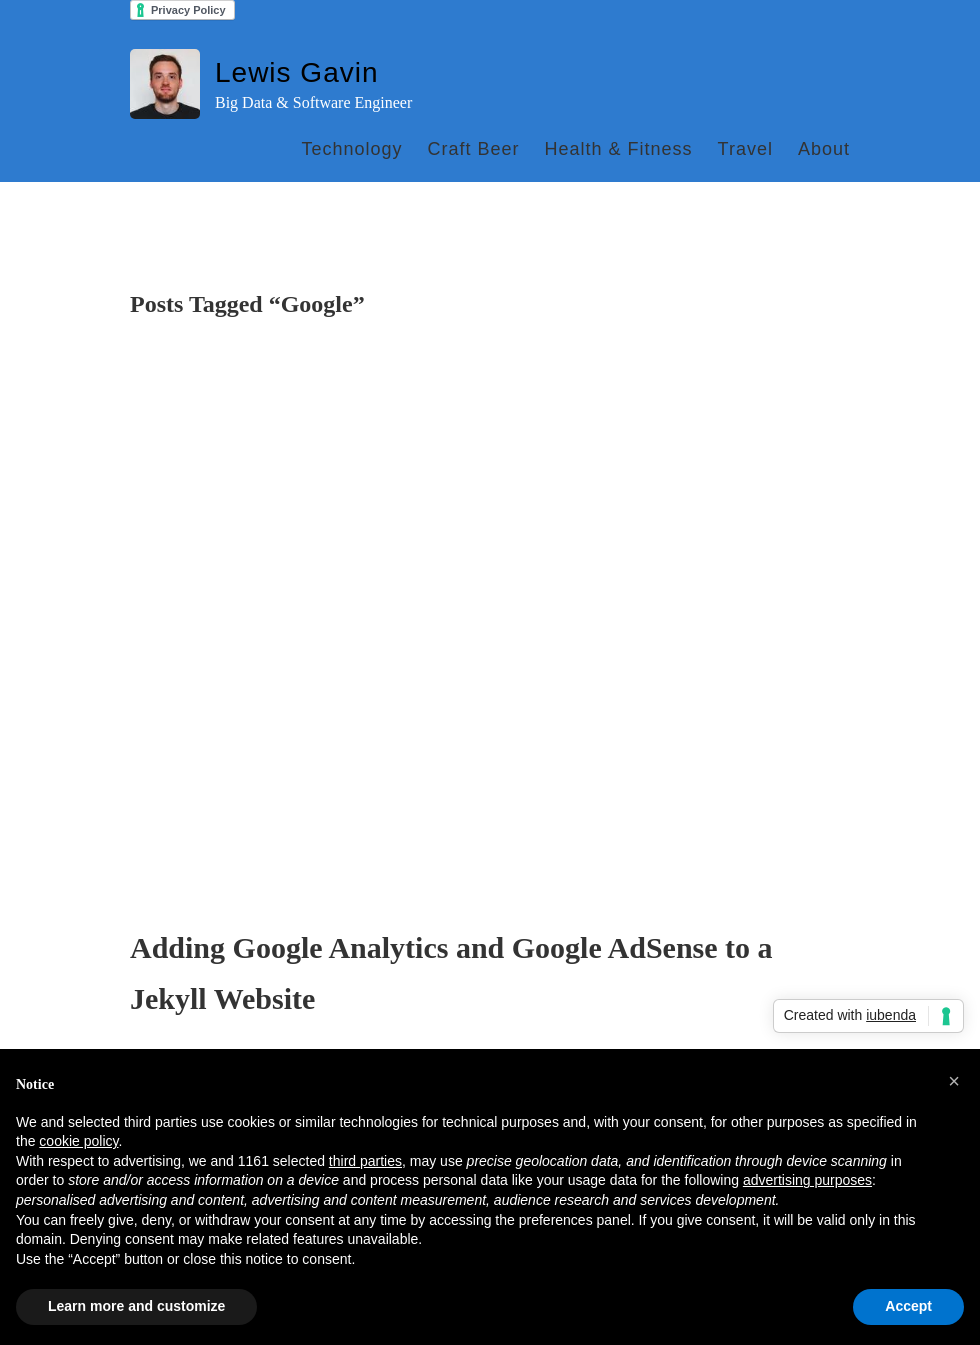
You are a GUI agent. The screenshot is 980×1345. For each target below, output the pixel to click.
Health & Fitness (619, 149)
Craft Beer (473, 149)
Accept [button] (908, 1306)
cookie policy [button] (78, 1141)
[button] (954, 1081)
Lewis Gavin (297, 72)
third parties (365, 1161)
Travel (745, 149)
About (824, 149)
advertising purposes (807, 1180)
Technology (351, 149)
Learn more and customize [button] (136, 1306)
